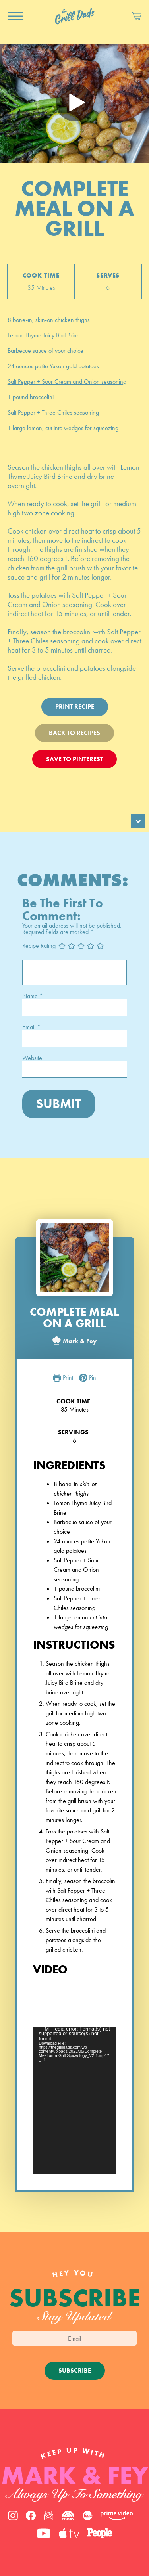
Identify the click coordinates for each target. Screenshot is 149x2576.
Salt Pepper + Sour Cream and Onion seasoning (67, 381)
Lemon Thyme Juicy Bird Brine (44, 335)
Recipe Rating (39, 946)
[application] (74, 2100)
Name (32, 996)
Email (31, 1027)
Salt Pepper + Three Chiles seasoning (53, 412)
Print (63, 1378)
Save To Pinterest (74, 759)
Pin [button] (87, 1378)
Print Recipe (74, 706)
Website (32, 1058)
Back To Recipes (74, 733)
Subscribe (74, 2370)
